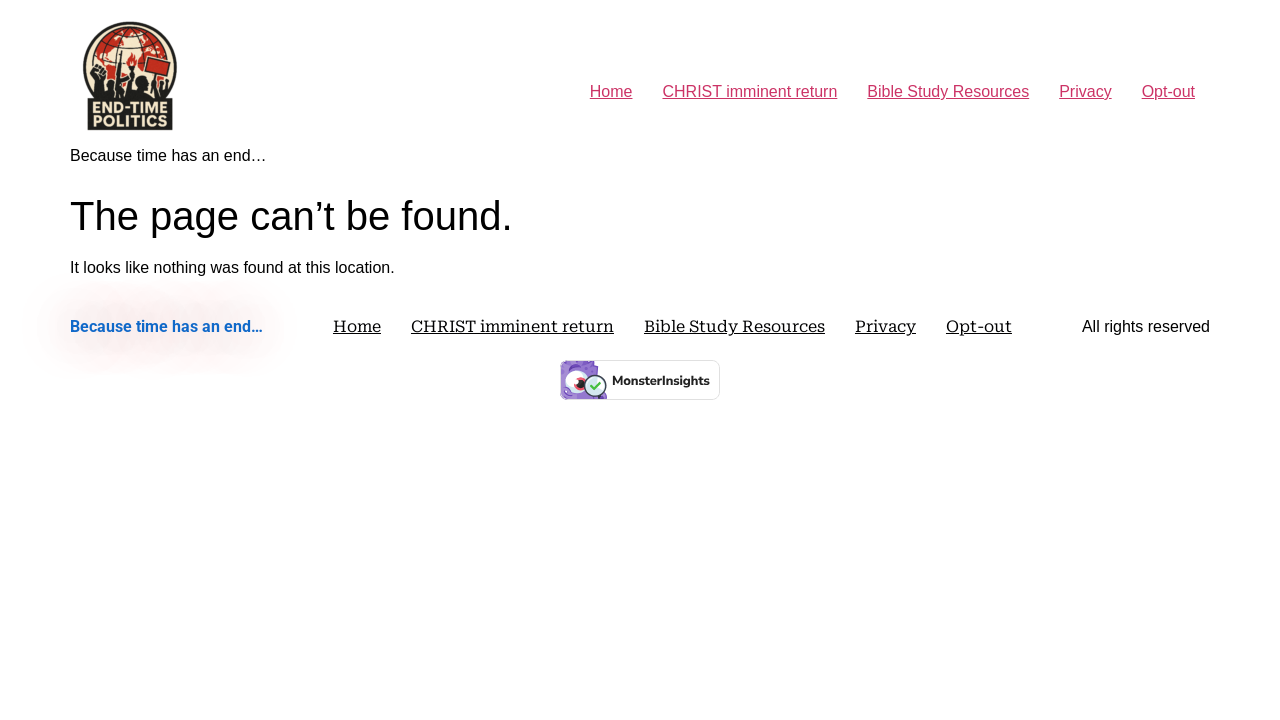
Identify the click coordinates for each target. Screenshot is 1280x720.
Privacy (1085, 91)
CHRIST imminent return (749, 91)
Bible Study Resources (948, 91)
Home (611, 91)
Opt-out (1168, 91)
